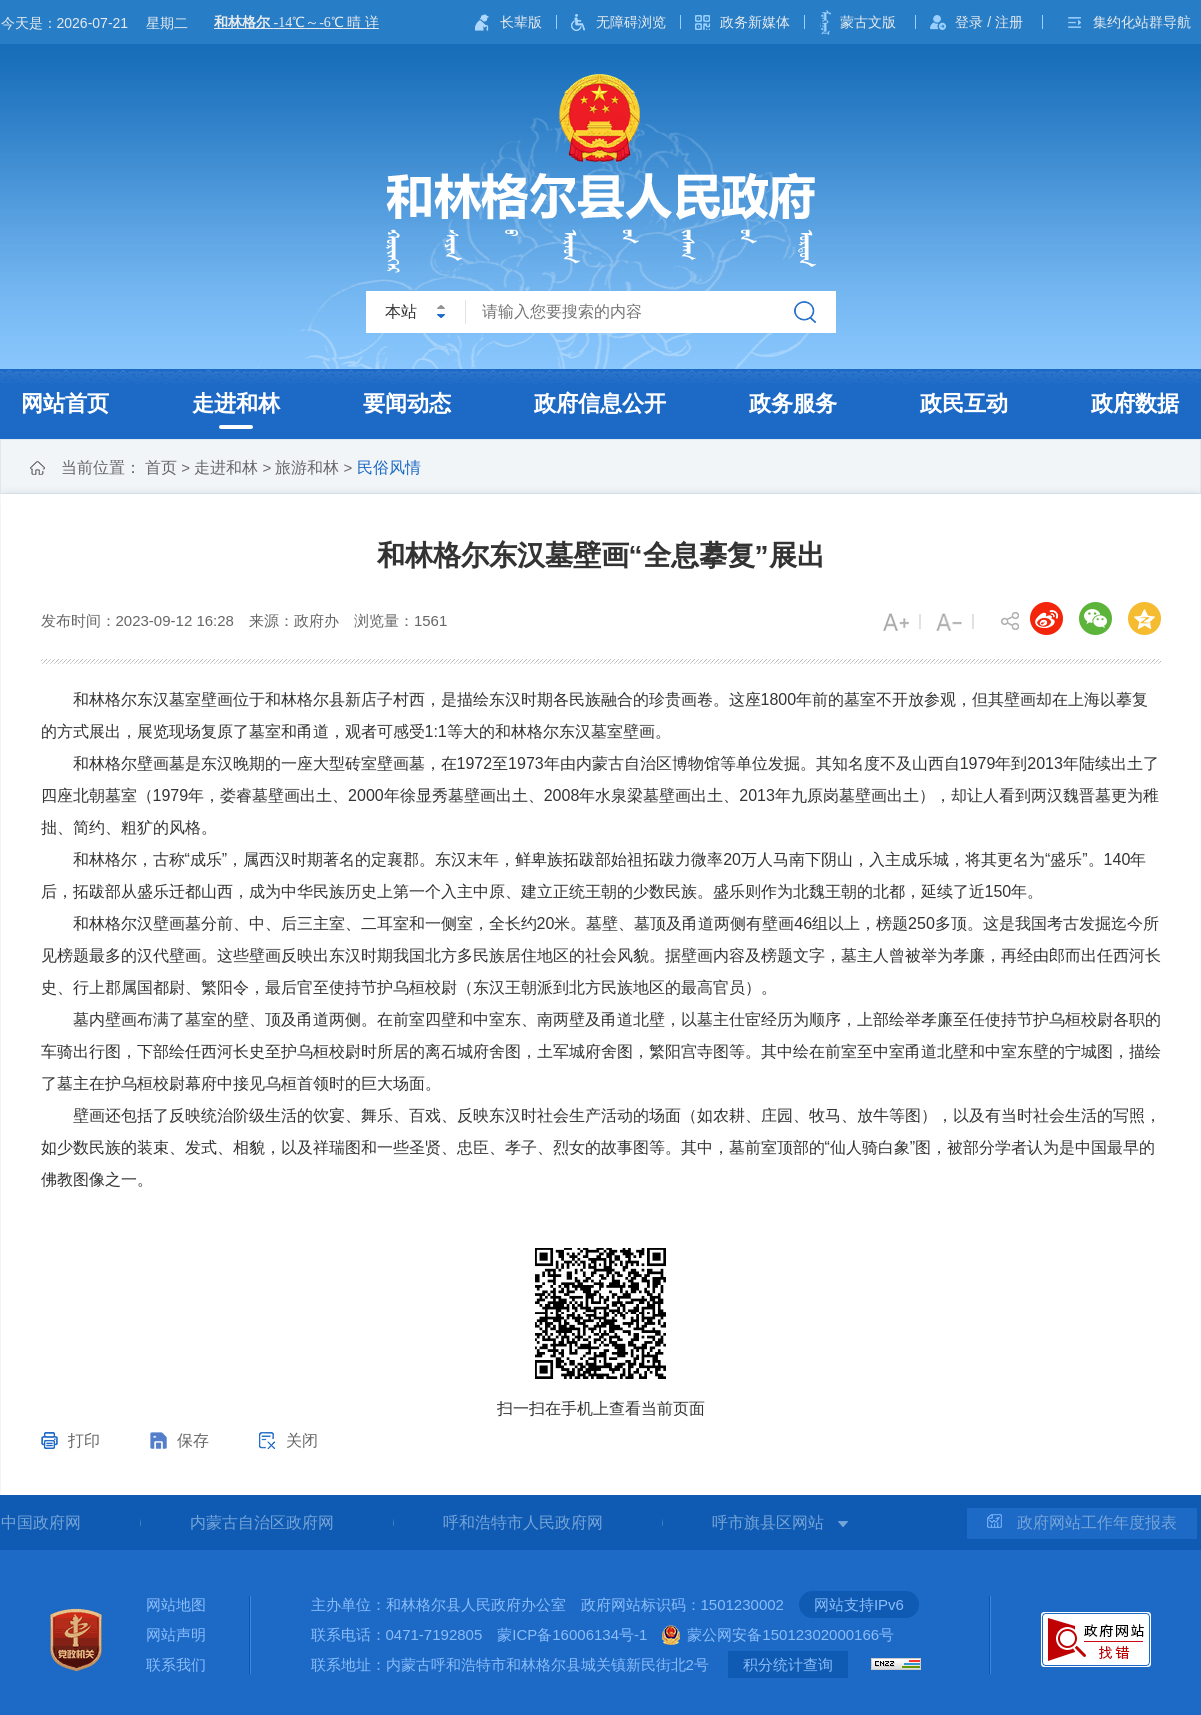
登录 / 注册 (989, 22)
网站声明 (176, 1634)
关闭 (302, 1440)
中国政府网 (41, 1522)
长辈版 (521, 22)
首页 (161, 467)
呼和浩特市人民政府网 (523, 1522)
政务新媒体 (755, 22)
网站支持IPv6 (859, 1604)
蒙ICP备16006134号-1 (572, 1634)
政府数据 (1135, 403)
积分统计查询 (788, 1664)
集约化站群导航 (1142, 22)
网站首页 (65, 403)
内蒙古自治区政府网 (262, 1522)
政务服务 (793, 403)
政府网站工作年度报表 (1082, 1522)
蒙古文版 (868, 22)
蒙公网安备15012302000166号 (790, 1634)
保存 (193, 1440)
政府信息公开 (600, 403)
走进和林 (236, 403)
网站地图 (176, 1604)
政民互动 (964, 403)
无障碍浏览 (631, 22)
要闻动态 (407, 403)
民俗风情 (389, 467)
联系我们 (176, 1664)
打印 (84, 1440)
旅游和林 (307, 467)
